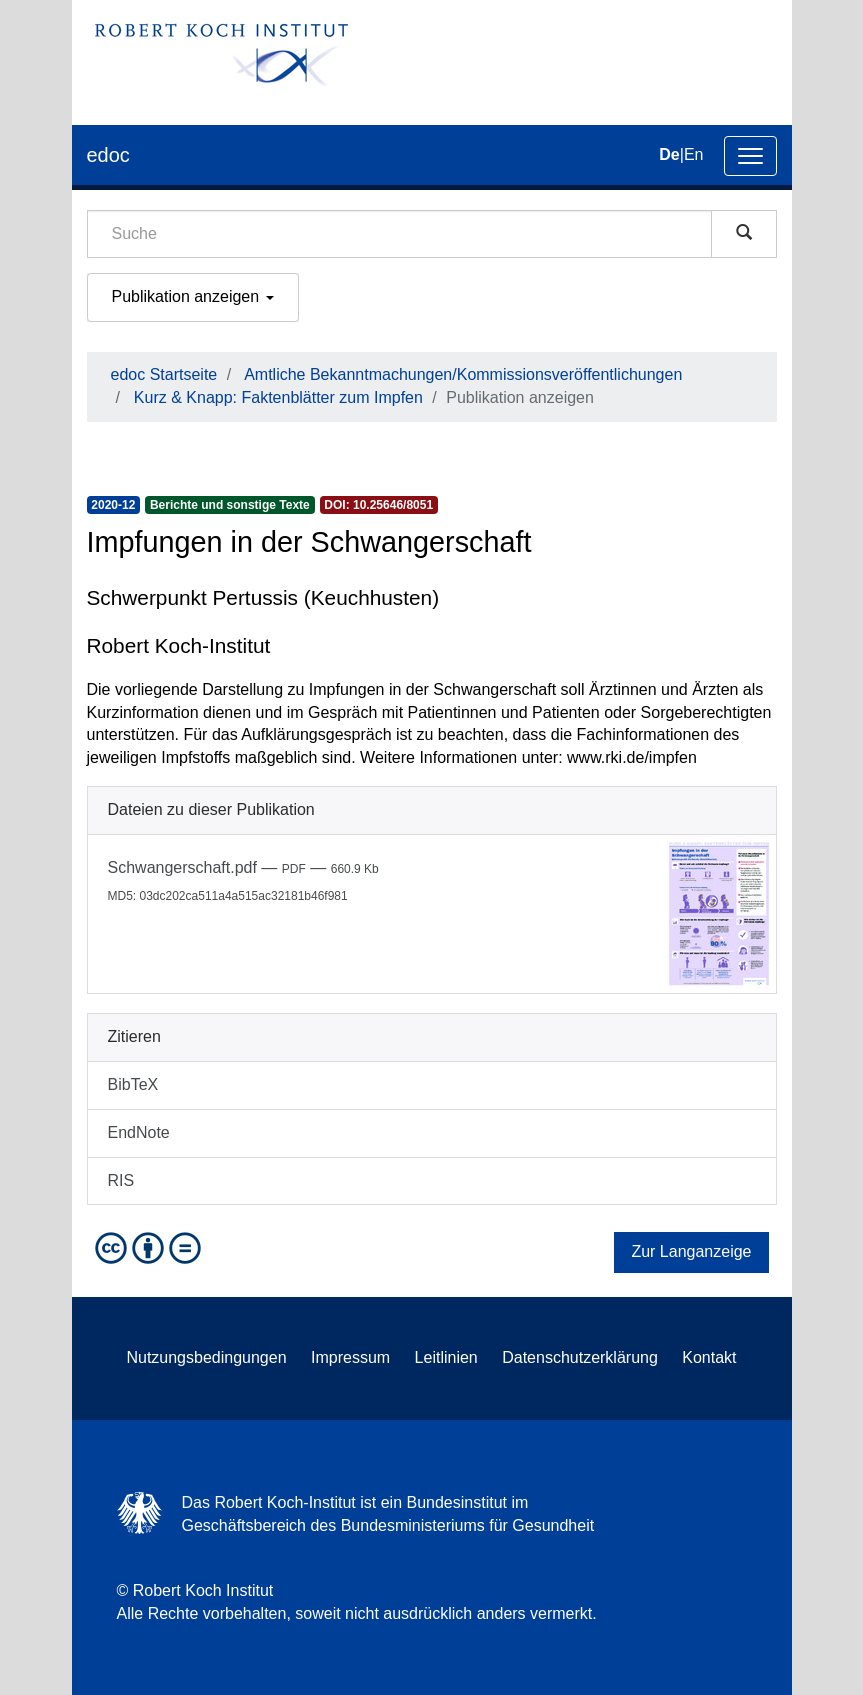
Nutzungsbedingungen (206, 1357)
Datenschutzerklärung (580, 1357)
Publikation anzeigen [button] (193, 296)
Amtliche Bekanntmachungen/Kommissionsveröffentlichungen (463, 374)
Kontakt (709, 1357)
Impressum (350, 1357)
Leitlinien (446, 1357)
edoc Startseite (164, 374)
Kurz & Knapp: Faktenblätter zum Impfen (278, 397)
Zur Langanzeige (691, 1251)
